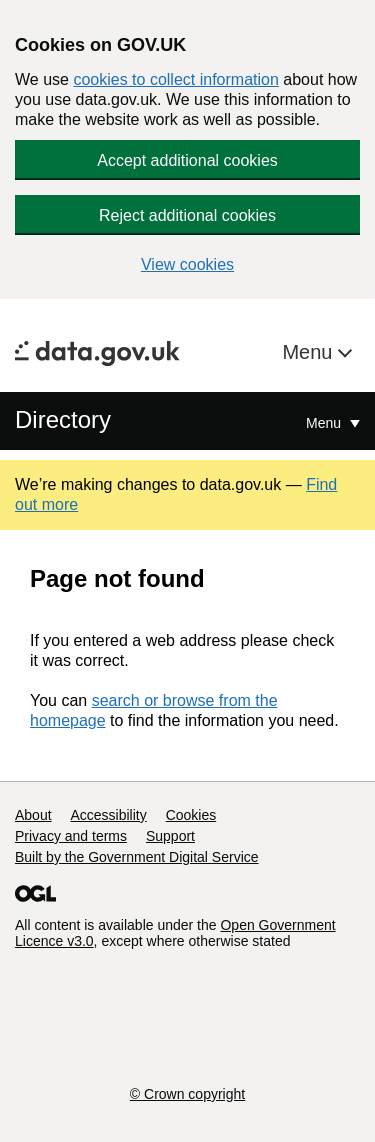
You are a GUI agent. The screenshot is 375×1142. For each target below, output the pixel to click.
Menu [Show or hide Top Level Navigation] (325, 423)
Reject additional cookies (187, 215)
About (33, 815)
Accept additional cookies (187, 160)
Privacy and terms (71, 836)
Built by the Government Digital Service (137, 857)
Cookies (191, 815)
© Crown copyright (187, 1094)
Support (170, 836)
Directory (63, 419)
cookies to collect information (175, 79)
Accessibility (108, 815)
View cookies (187, 264)
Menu (310, 352)
